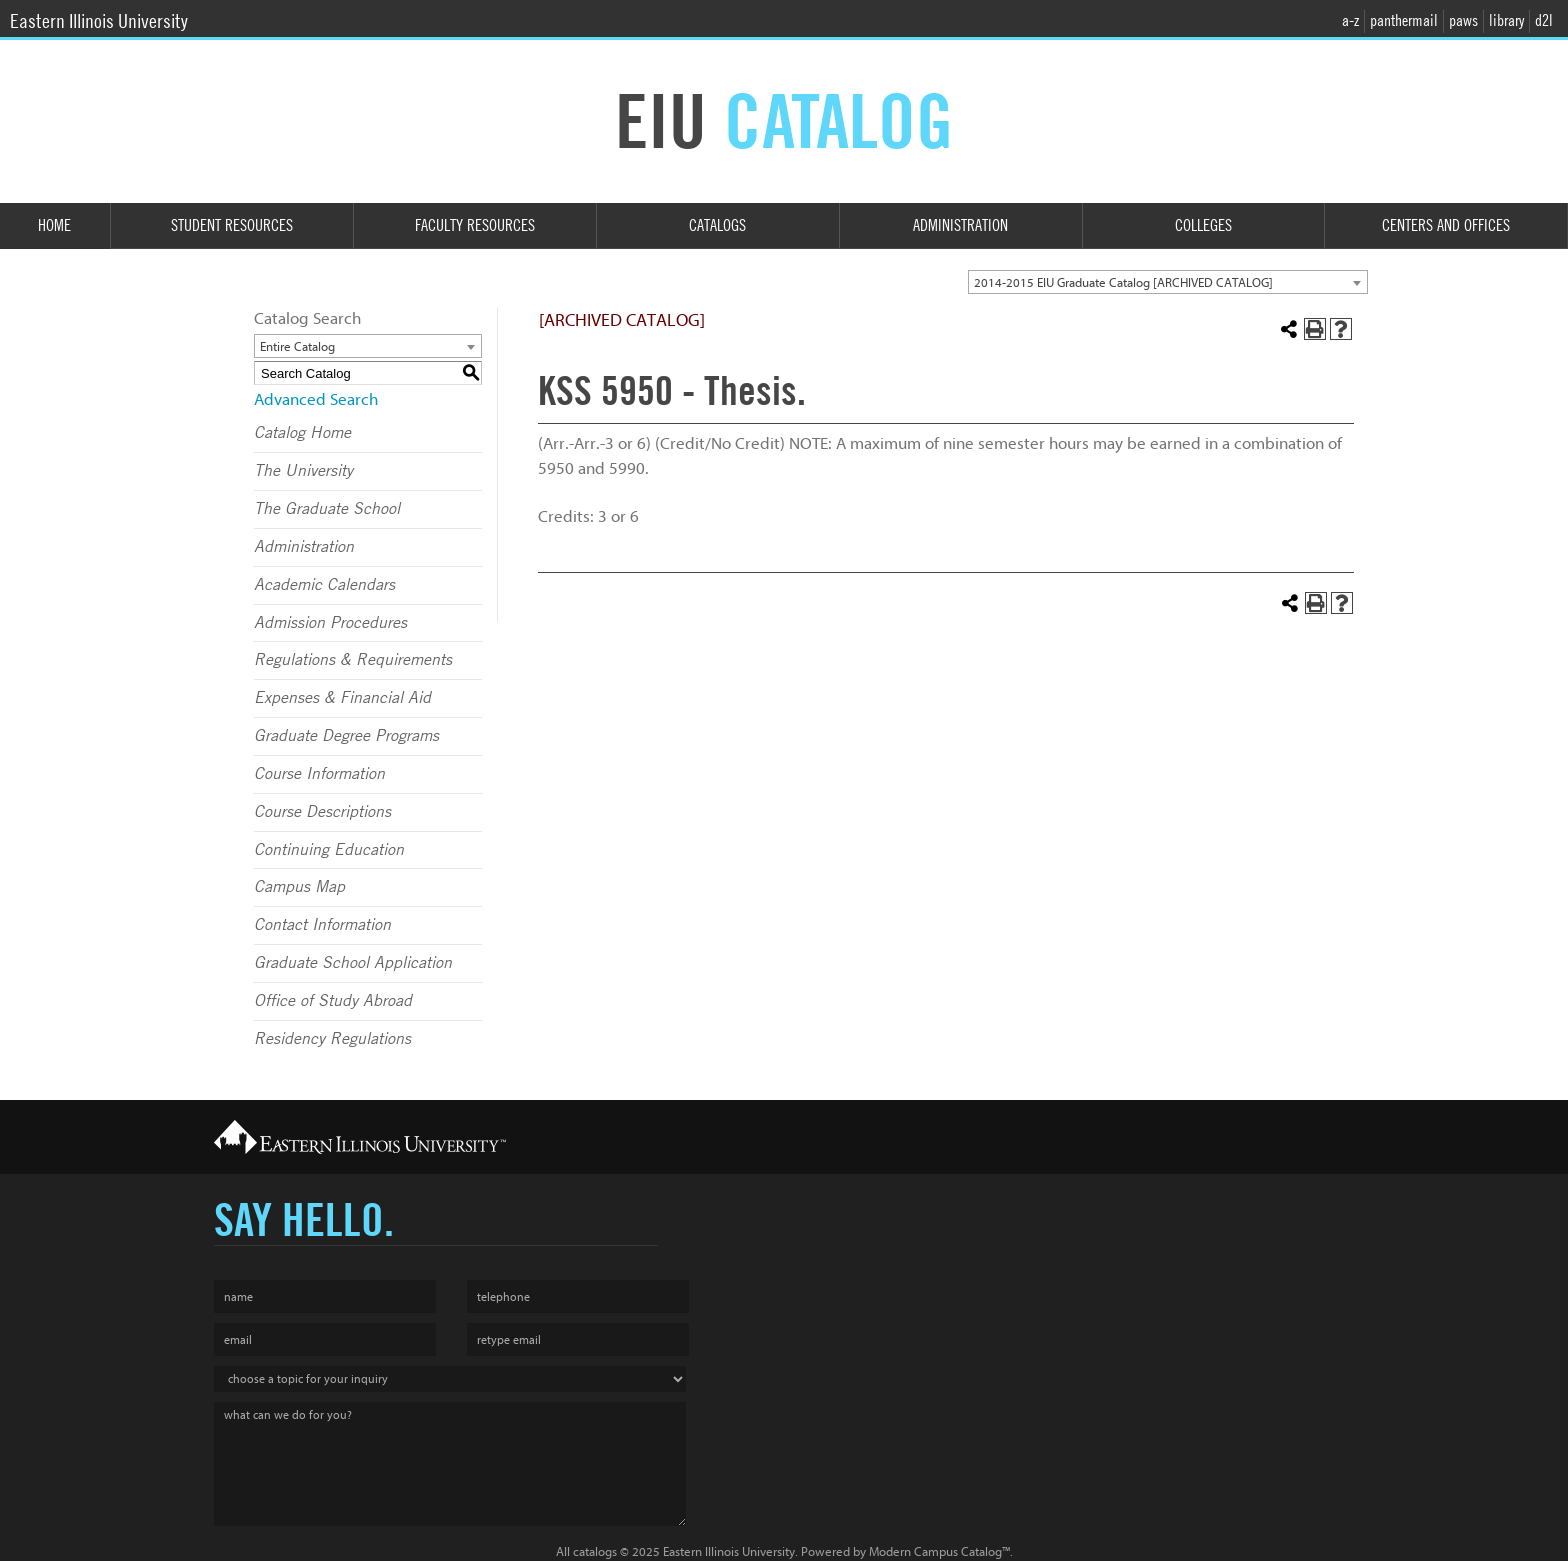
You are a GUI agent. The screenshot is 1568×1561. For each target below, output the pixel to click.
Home (54, 225)
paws (1463, 20)
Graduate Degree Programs (346, 736)
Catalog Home (302, 433)
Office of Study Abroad (333, 1001)
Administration (960, 225)
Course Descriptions (322, 812)
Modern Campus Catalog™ (939, 1551)
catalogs (595, 1551)
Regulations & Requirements (353, 660)
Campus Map (299, 887)
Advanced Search (316, 399)
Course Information (319, 774)
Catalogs (717, 225)
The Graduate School (327, 509)
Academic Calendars (324, 585)
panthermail (1404, 20)
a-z (1350, 20)
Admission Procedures (330, 623)
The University (303, 471)
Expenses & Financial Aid (342, 698)
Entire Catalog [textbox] (297, 346)
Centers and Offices (1446, 225)
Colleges (1203, 225)
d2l (1544, 20)
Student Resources (232, 225)
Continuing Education (329, 850)
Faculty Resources (475, 225)
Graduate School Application (353, 963)
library (1506, 20)
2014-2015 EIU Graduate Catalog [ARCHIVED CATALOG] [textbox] (1123, 282)
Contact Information (322, 925)
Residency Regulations (332, 1039)
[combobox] (1168, 282)
